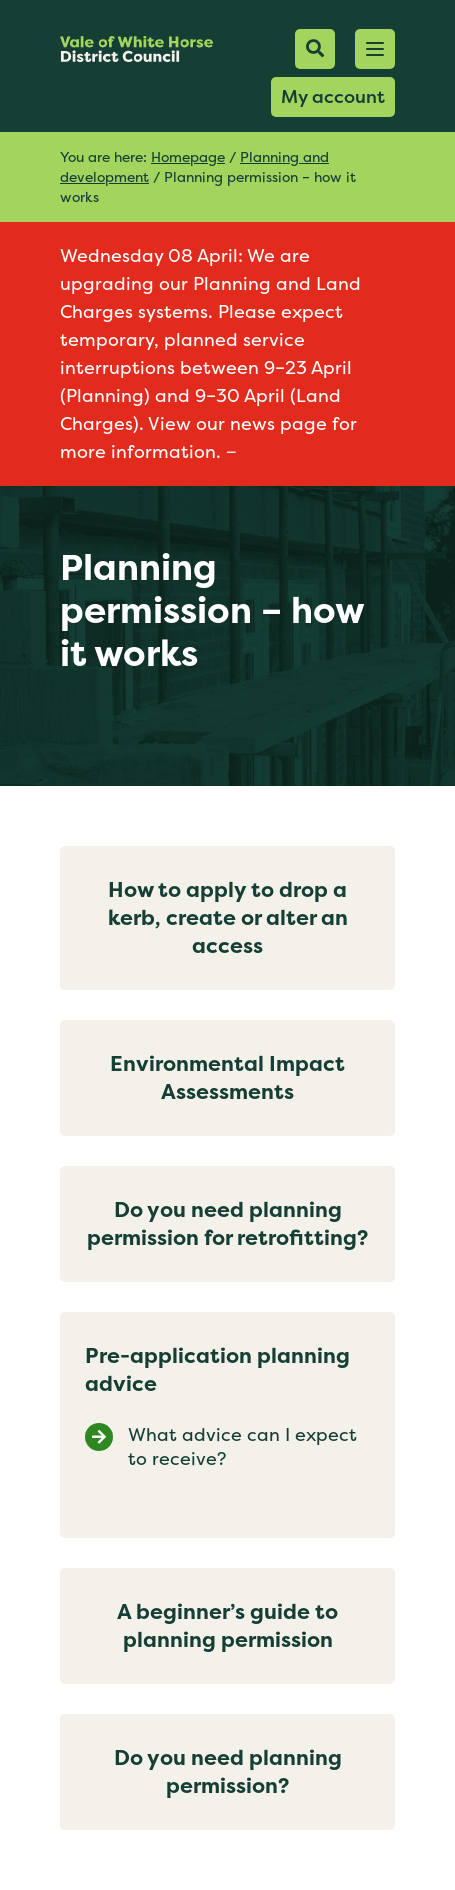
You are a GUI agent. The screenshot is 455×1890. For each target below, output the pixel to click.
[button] (375, 49)
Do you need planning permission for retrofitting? (227, 1223)
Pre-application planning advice (217, 1369)
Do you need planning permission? (228, 1771)
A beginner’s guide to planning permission (227, 1625)
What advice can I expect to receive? (242, 1447)
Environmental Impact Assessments (227, 1077)
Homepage (188, 156)
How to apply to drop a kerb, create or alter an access (228, 917)
